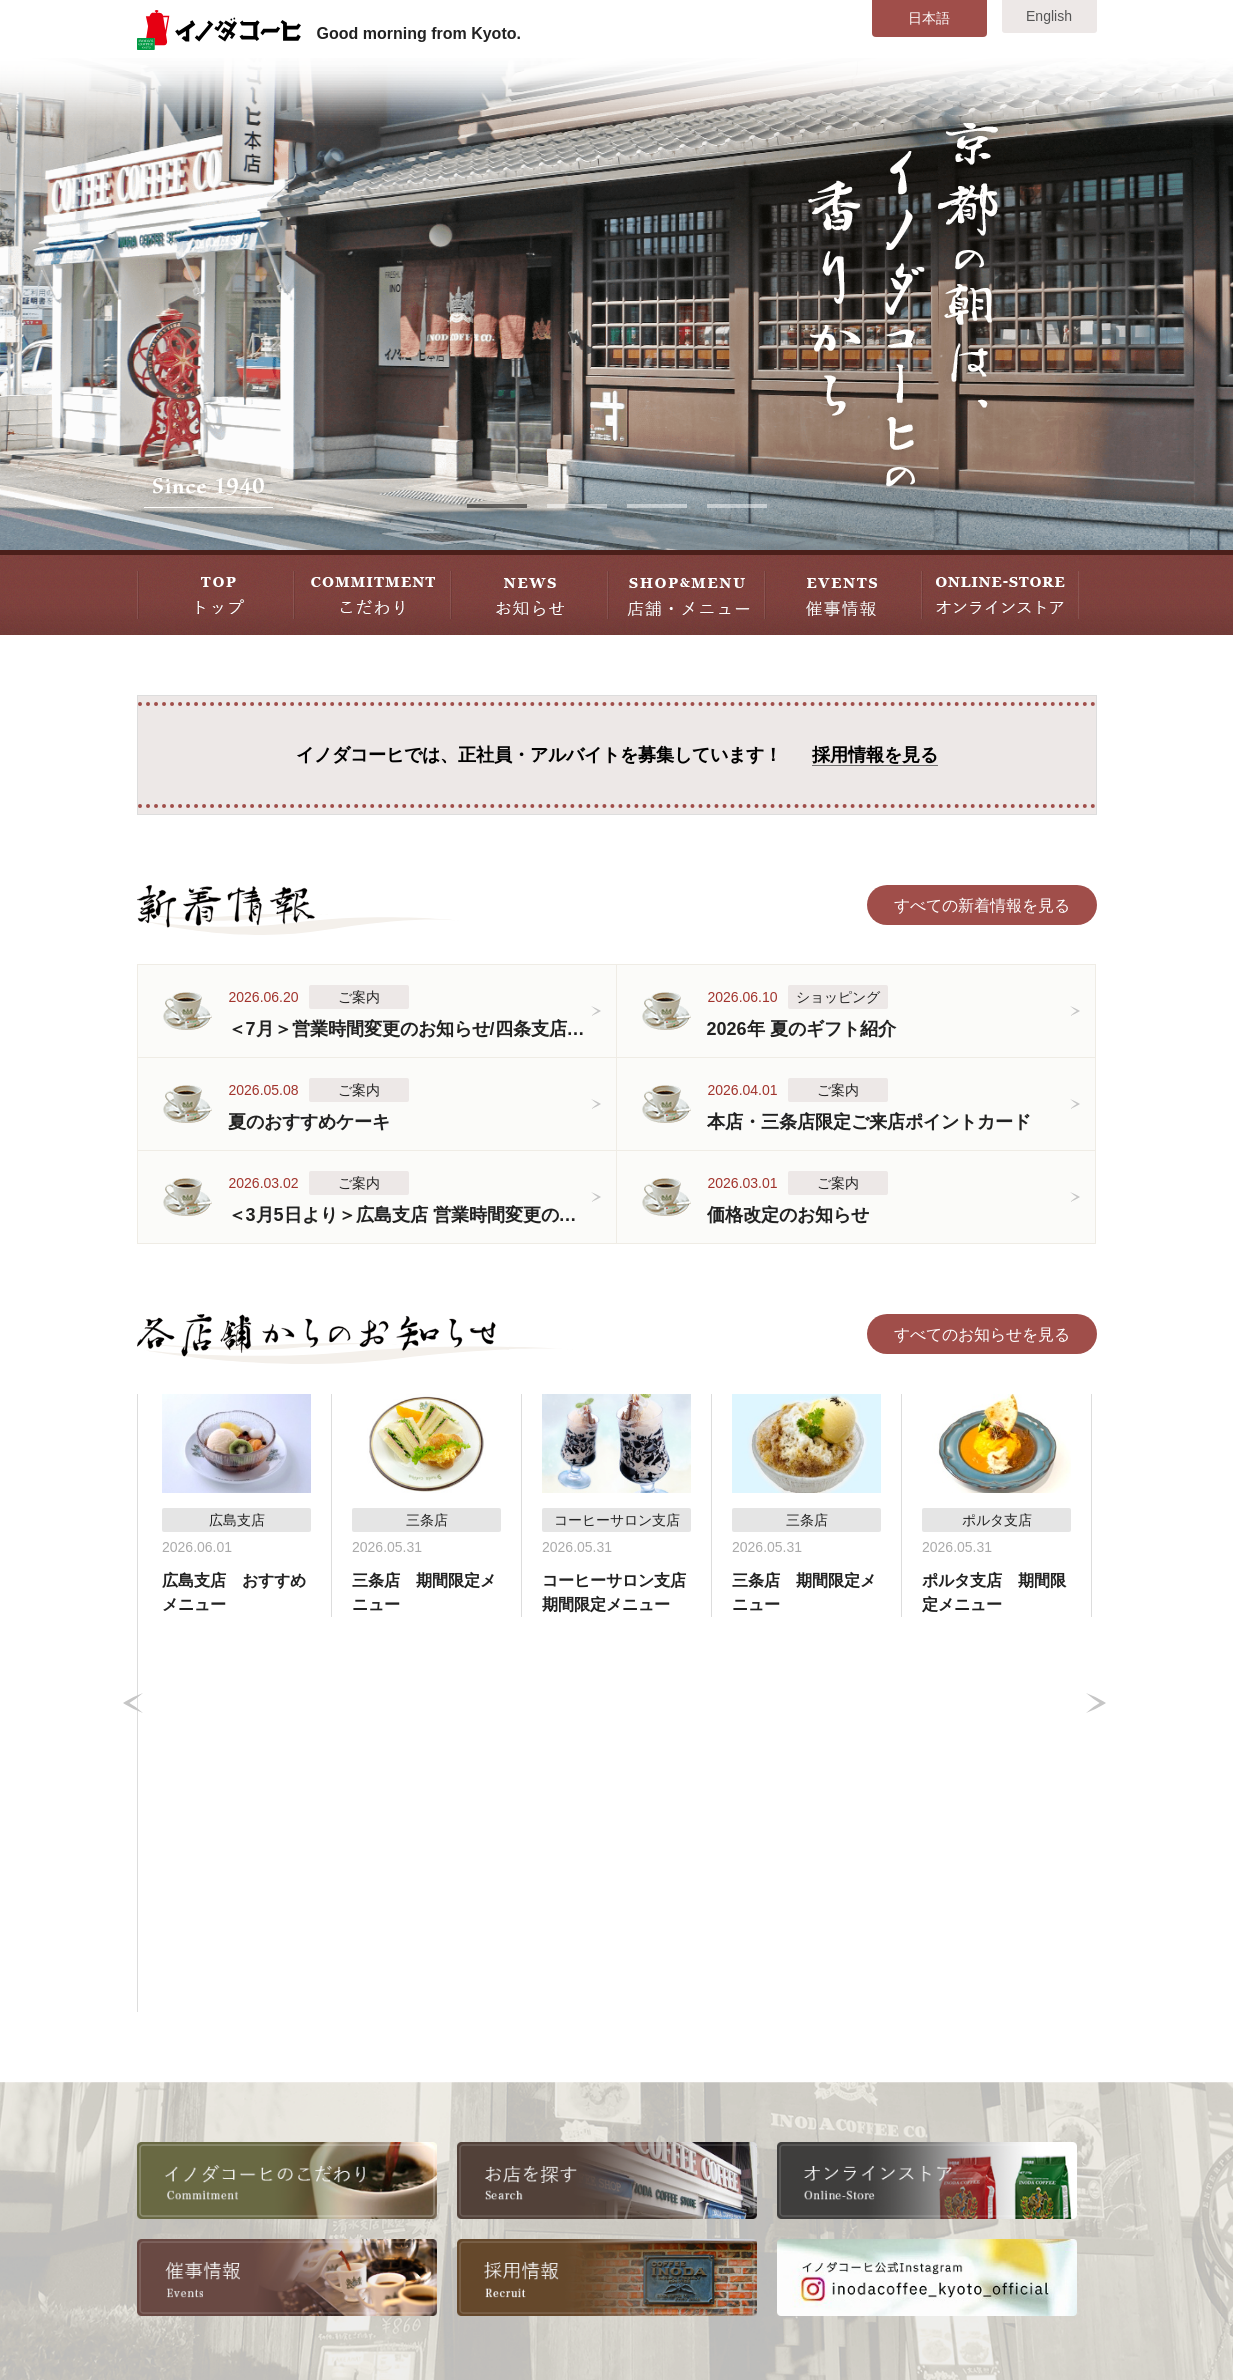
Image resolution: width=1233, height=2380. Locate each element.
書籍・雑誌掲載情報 (451, 2179)
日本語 (929, 18)
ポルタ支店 (619, 2208)
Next (1096, 1506)
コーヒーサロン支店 (651, 2179)
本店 (595, 2092)
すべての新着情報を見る (982, 905)
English (1049, 16)
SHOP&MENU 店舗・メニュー (686, 592)
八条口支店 (798, 2092)
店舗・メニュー (208, 2208)
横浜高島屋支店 (814, 2150)
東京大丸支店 (806, 2121)
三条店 (603, 2121)
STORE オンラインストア (1000, 592)
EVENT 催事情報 (843, 592)
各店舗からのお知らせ (232, 2179)
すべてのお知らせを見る (982, 1334)
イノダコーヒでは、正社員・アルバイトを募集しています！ (617, 755)
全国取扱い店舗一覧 (451, 2150)
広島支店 (790, 2179)
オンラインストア (443, 2208)
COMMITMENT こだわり (372, 592)
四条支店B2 (621, 2150)
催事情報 (184, 2237)
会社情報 (411, 2092)
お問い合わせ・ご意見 (990, 2208)
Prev (133, 1506)
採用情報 (411, 2121)
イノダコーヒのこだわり (240, 2092)
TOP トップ (215, 592)
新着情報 (184, 2150)
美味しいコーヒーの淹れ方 (248, 2121)
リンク (403, 2237)
